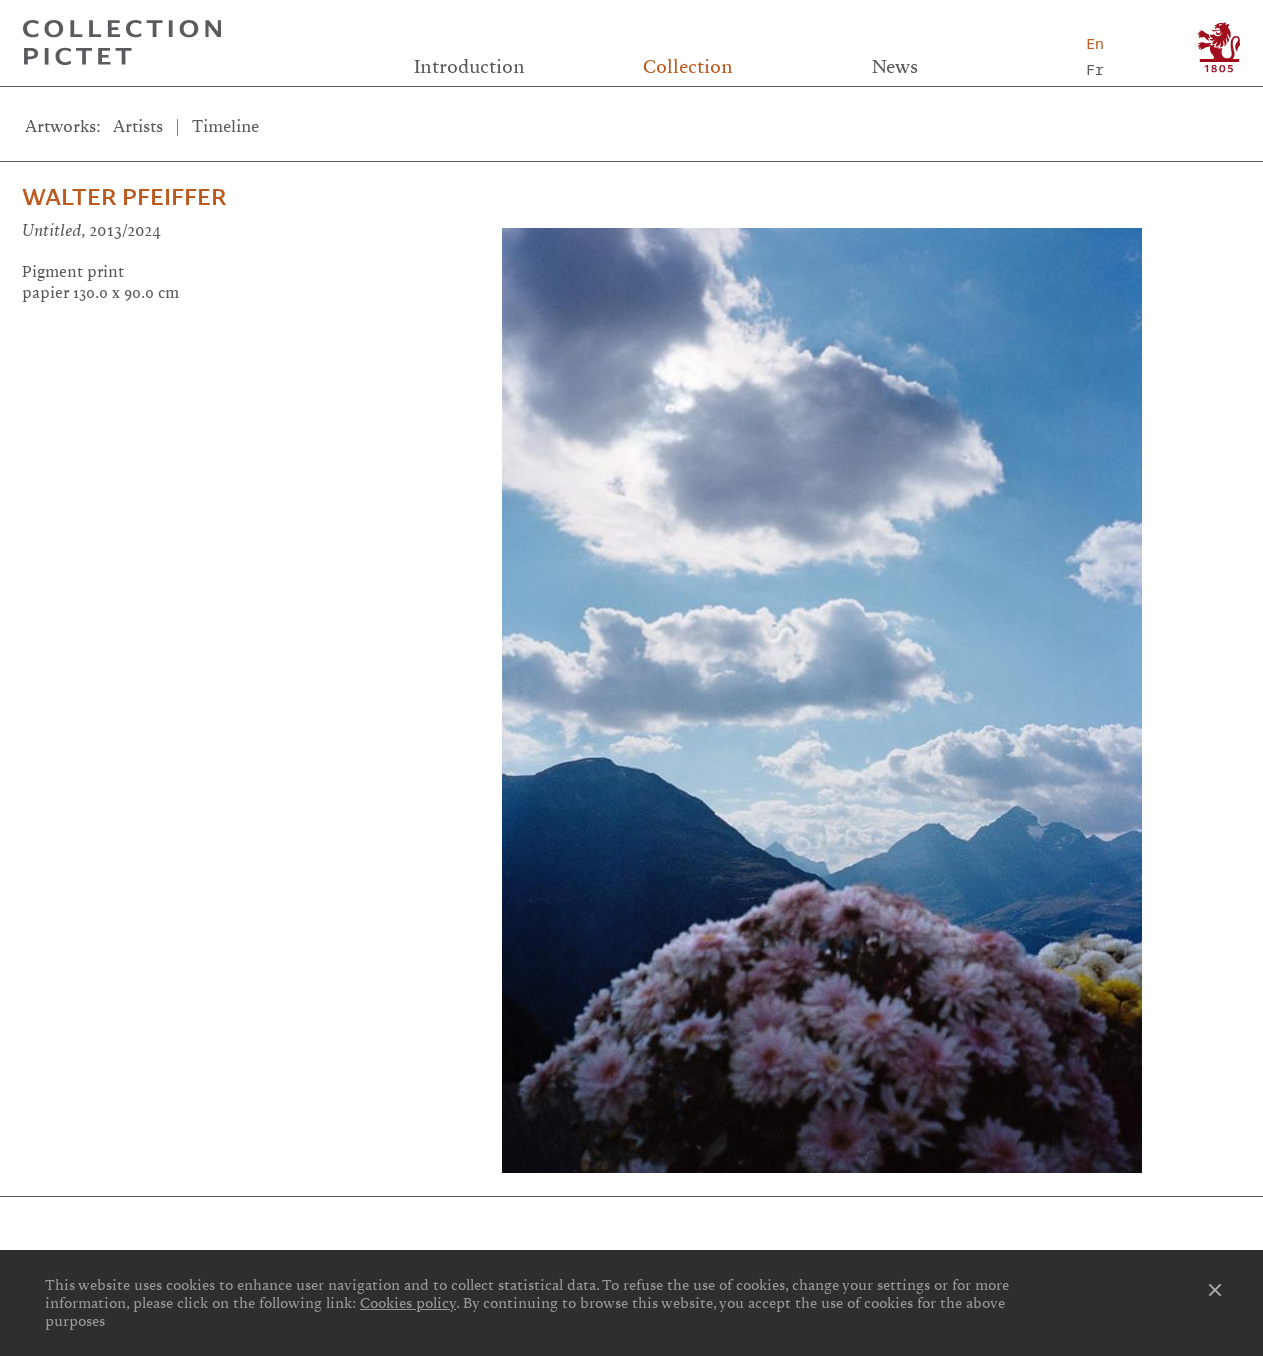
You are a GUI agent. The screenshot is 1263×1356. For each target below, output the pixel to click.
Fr (1095, 69)
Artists (138, 126)
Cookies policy (408, 1303)
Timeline (225, 126)
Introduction (469, 67)
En (1095, 43)
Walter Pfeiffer (124, 197)
